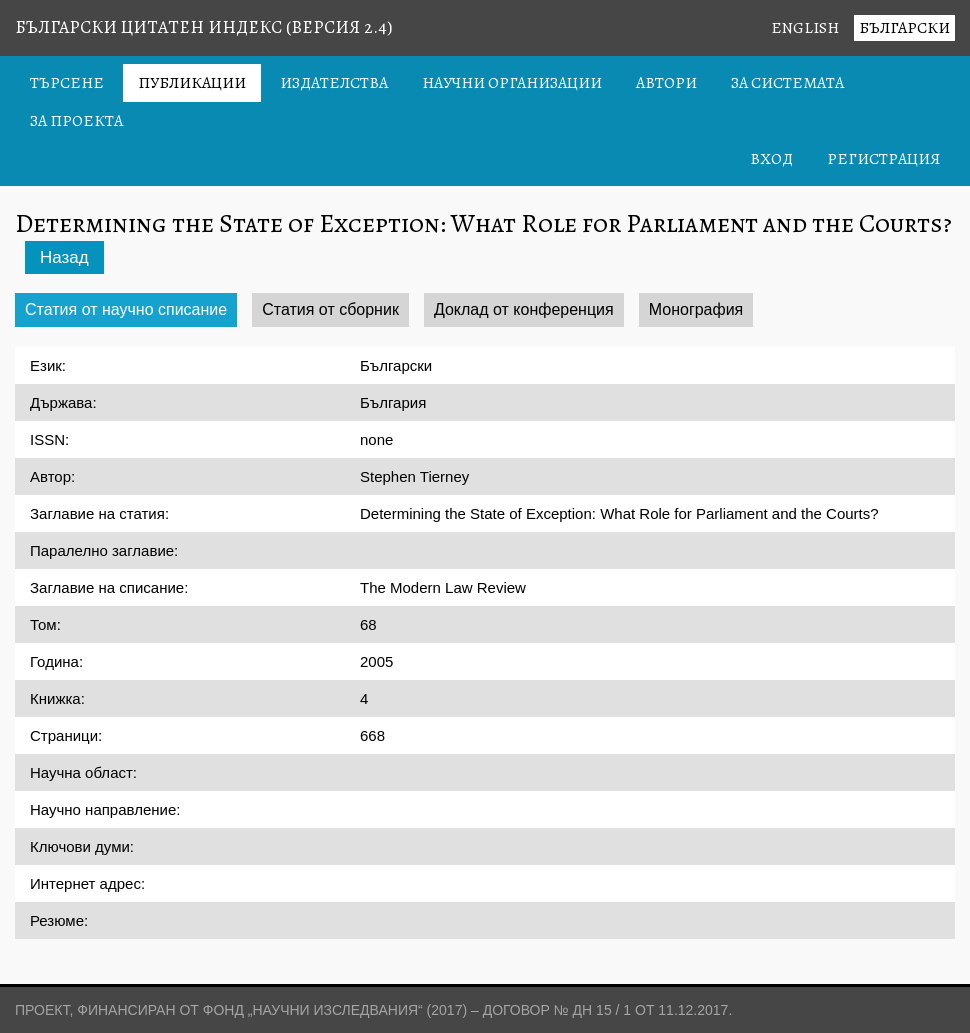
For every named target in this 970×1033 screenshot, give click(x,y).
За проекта (76, 121)
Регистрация (883, 159)
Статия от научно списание (126, 309)
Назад (64, 257)
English (805, 28)
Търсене (67, 83)
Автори (666, 83)
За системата (787, 83)
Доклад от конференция (524, 309)
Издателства (334, 83)
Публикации (192, 83)
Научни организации (512, 83)
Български (904, 28)
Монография (696, 309)
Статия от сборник (330, 309)
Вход (771, 159)
